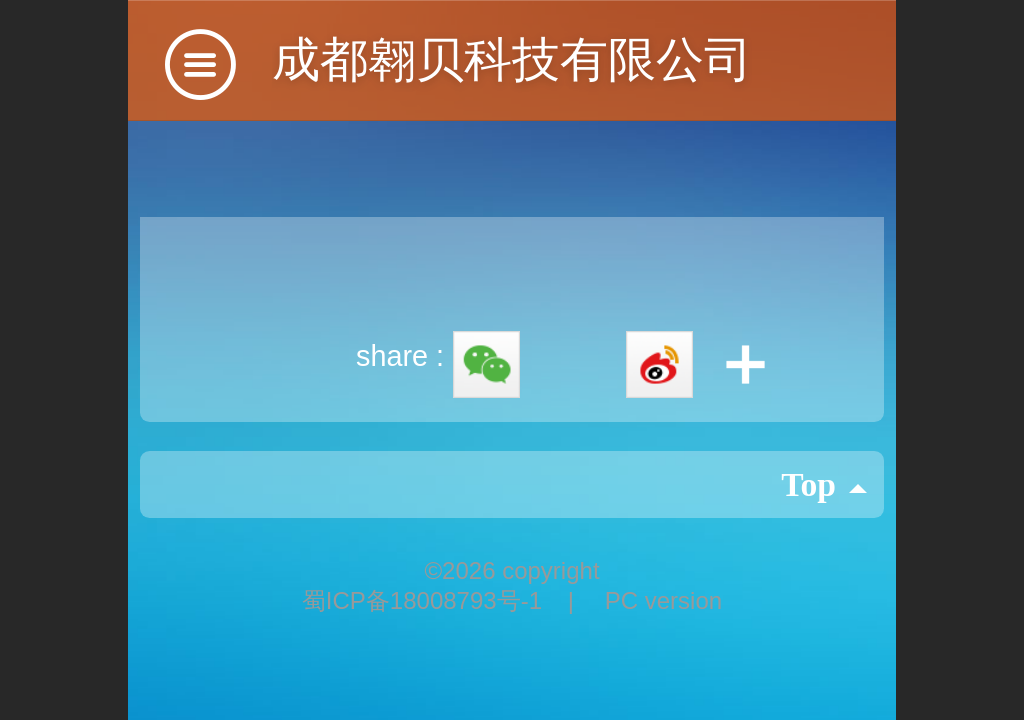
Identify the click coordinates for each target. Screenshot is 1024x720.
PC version (663, 600)
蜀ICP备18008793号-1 (425, 600)
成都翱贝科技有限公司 (512, 59)
